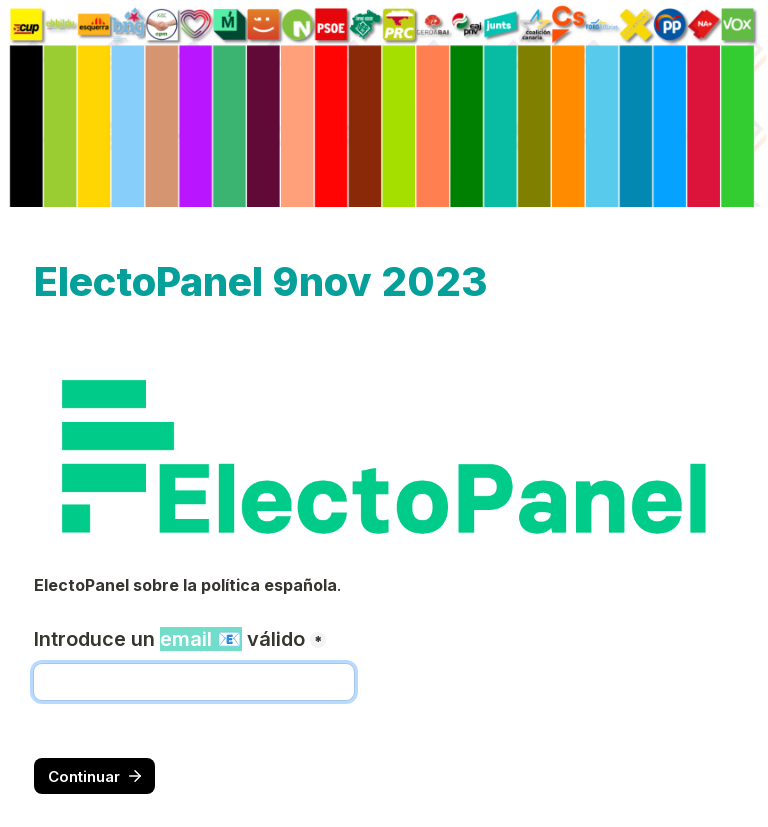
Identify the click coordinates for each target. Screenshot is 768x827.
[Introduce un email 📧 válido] (194, 682)
